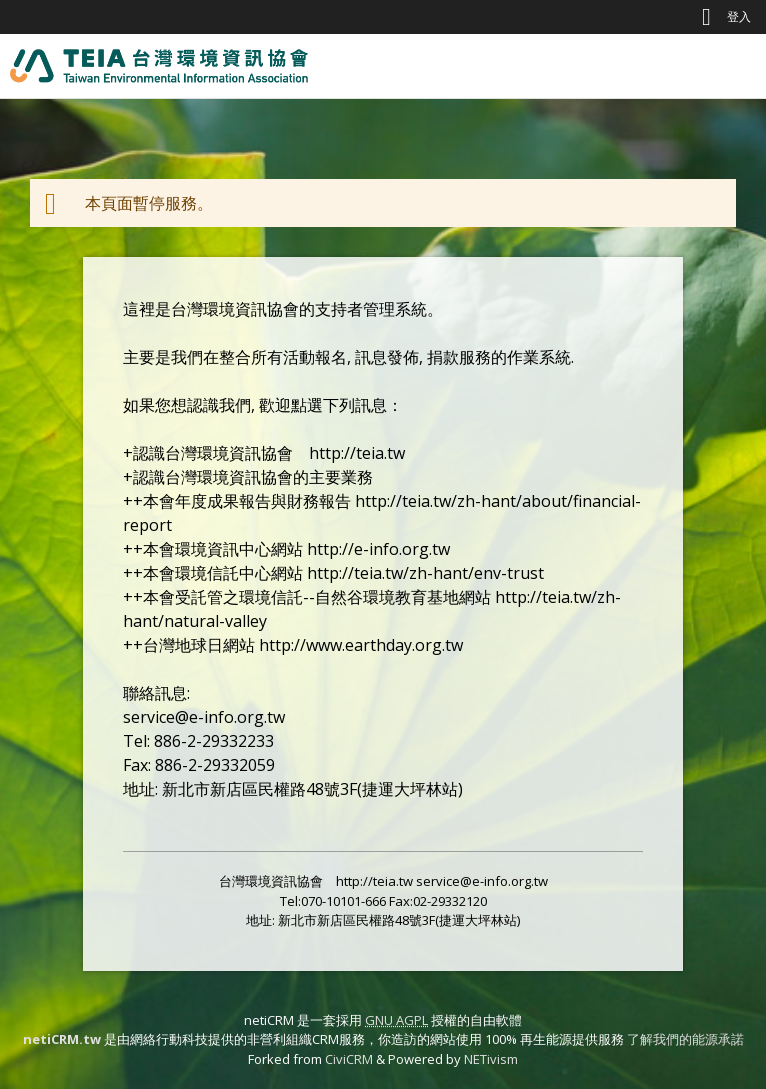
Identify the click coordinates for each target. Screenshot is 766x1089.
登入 (739, 16)
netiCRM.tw (62, 1039)
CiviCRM (349, 1059)
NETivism (491, 1059)
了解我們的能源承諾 (685, 1039)
